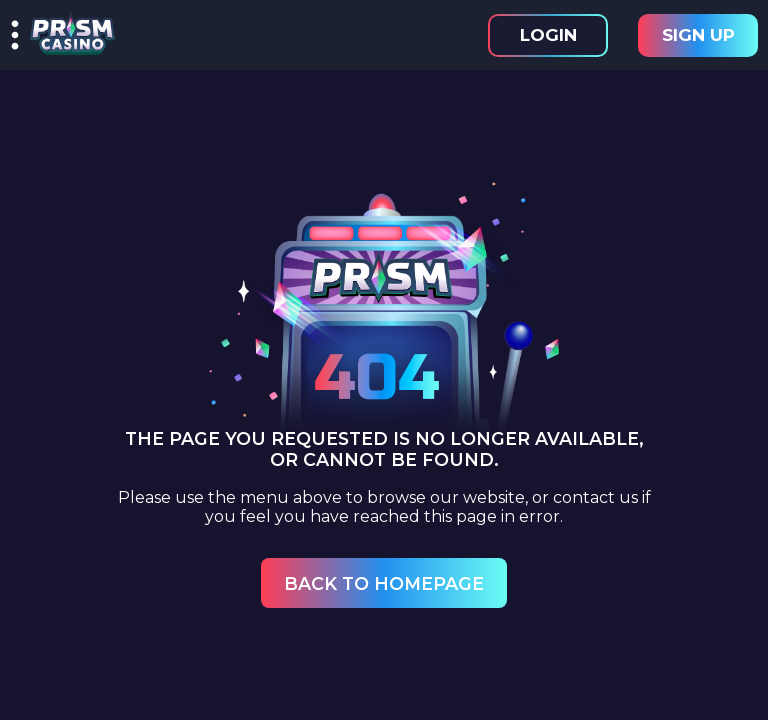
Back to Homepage (384, 583)
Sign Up (698, 35)
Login (548, 35)
